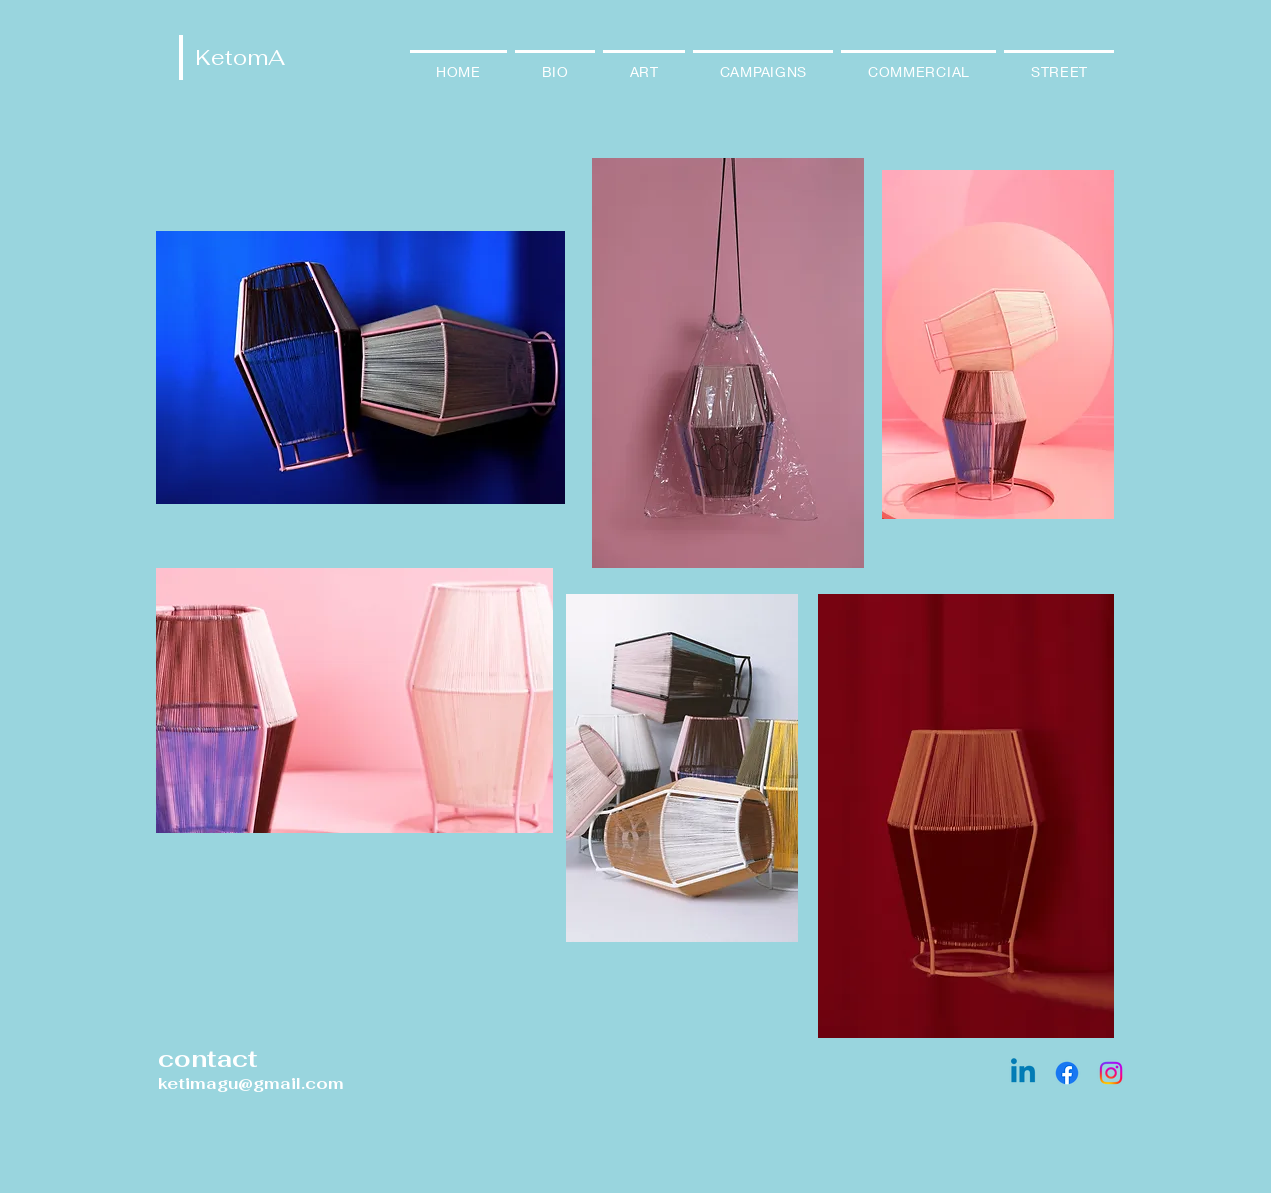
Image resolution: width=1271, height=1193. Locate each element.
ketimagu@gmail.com (251, 1083)
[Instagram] (1111, 1073)
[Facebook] (1067, 1073)
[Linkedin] (1023, 1073)
